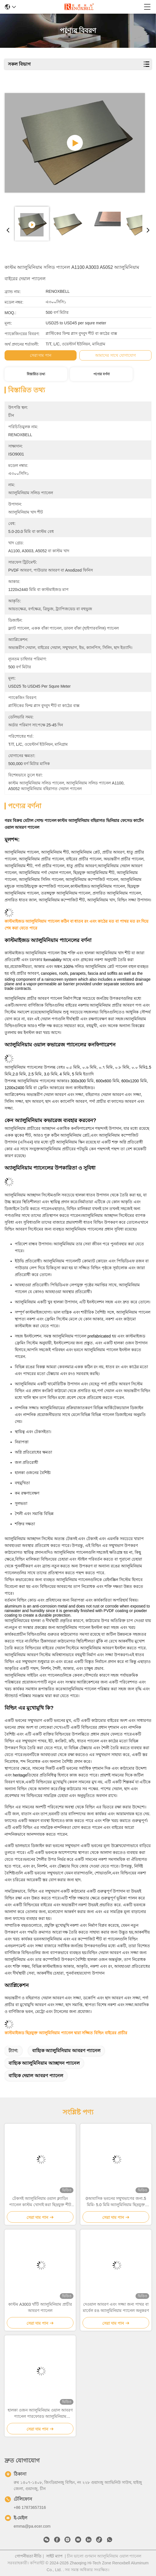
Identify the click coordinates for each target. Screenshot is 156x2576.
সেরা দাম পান (41, 355)
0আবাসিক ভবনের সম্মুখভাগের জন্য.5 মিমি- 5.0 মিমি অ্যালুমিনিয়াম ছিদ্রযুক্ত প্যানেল (116, 2202)
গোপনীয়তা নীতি (28, 2556)
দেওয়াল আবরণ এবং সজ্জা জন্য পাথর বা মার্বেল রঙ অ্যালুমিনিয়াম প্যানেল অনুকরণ (116, 2307)
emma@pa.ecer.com (32, 2526)
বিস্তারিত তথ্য (36, 374)
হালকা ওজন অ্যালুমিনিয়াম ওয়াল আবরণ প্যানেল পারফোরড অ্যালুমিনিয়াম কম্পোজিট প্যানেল (40, 2414)
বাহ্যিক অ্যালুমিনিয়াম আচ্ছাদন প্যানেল (44, 2063)
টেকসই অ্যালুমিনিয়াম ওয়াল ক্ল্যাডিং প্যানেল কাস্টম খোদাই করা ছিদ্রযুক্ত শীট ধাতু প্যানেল (40, 2202)
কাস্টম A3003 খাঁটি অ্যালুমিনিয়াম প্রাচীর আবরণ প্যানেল (40, 2307)
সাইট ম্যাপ (54, 2556)
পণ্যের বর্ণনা (101, 374)
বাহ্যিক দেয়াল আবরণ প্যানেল (36, 2075)
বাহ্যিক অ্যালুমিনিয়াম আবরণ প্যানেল (66, 2050)
